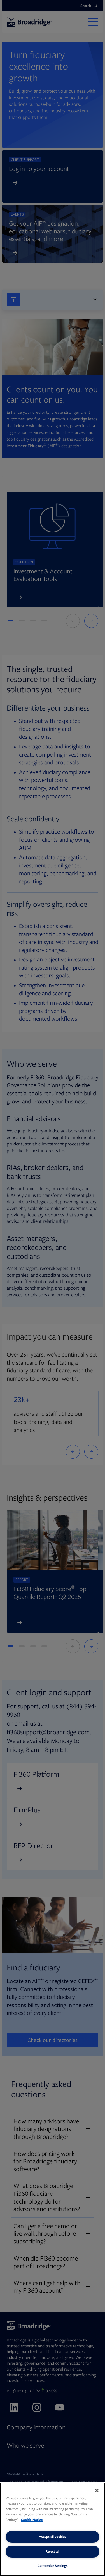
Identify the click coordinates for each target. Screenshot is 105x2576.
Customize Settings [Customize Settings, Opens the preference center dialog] (53, 2565)
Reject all (52, 2551)
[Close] (97, 2490)
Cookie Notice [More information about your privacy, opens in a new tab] (32, 2519)
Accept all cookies (52, 2536)
